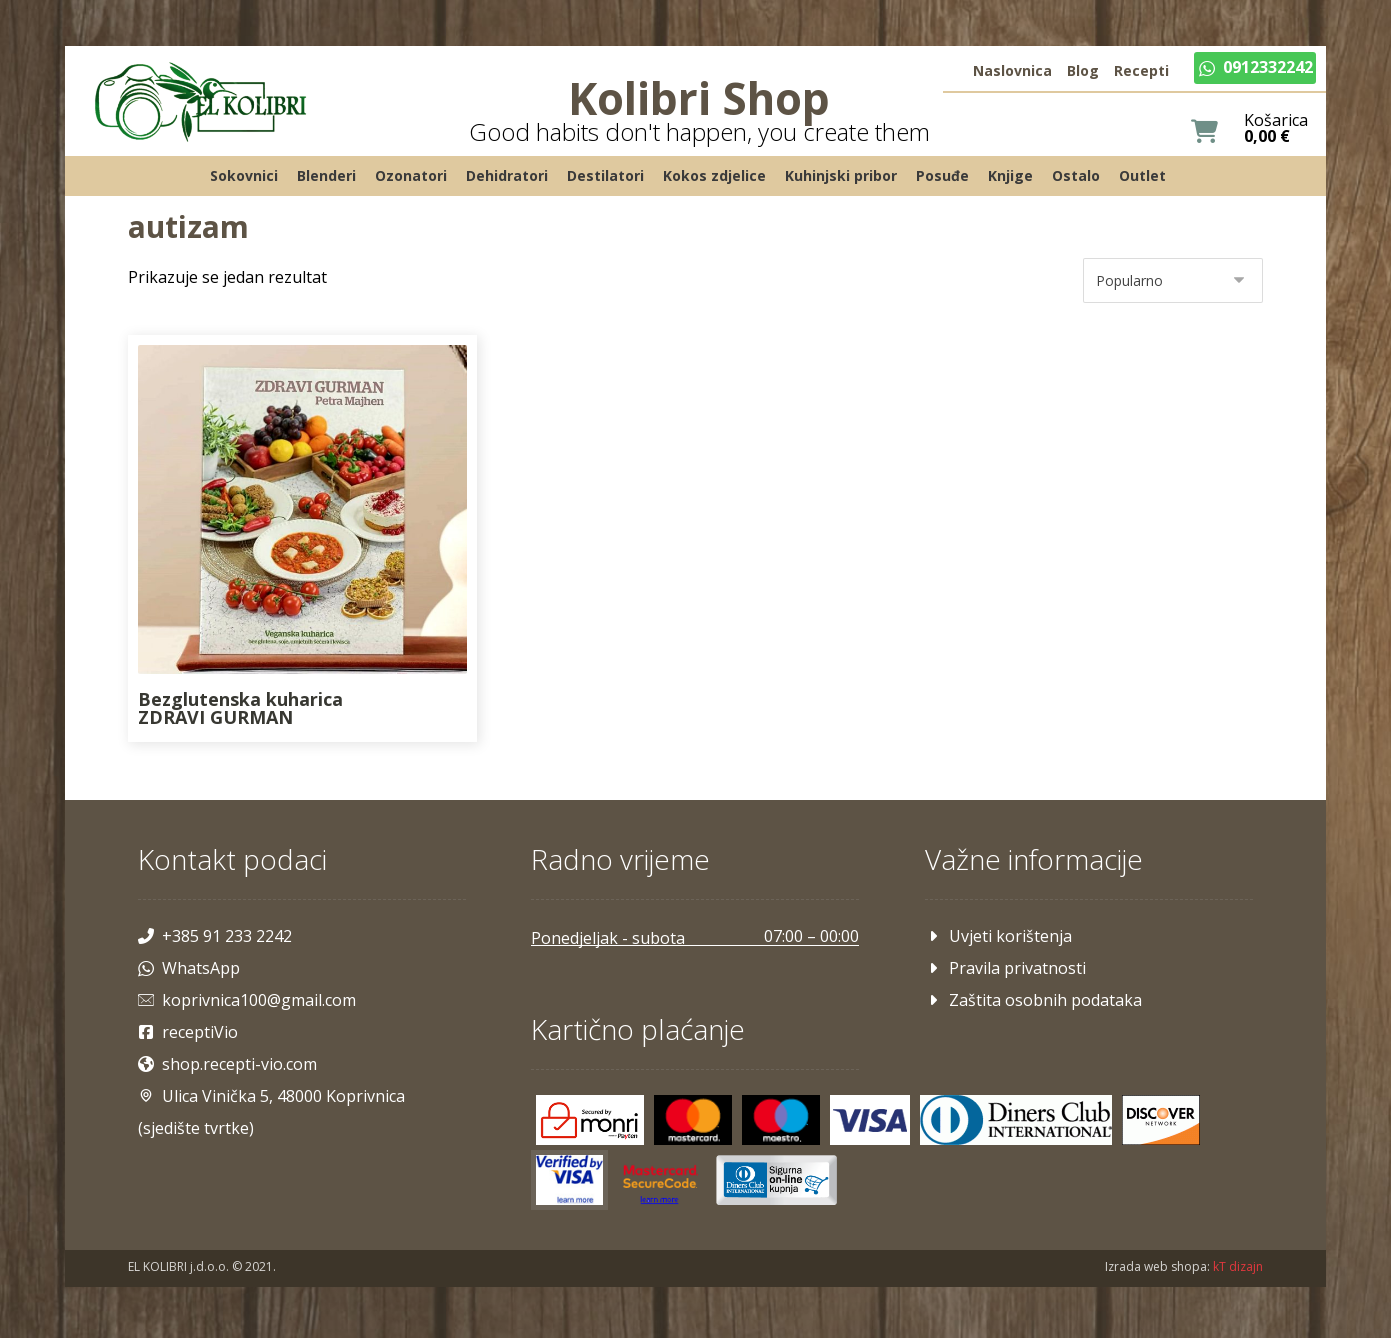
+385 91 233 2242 (219, 938)
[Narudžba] (1169, 284)
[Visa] (871, 1121)
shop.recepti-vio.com (231, 1066)
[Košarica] (1200, 133)
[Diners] (1017, 1121)
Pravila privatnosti (1003, 970)
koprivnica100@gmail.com (251, 1002)
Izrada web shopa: (1153, 1268)
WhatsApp (193, 970)
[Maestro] (783, 1121)
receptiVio (192, 1034)
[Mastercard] (695, 1121)
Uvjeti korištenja (996, 938)
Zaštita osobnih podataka (1031, 1002)
